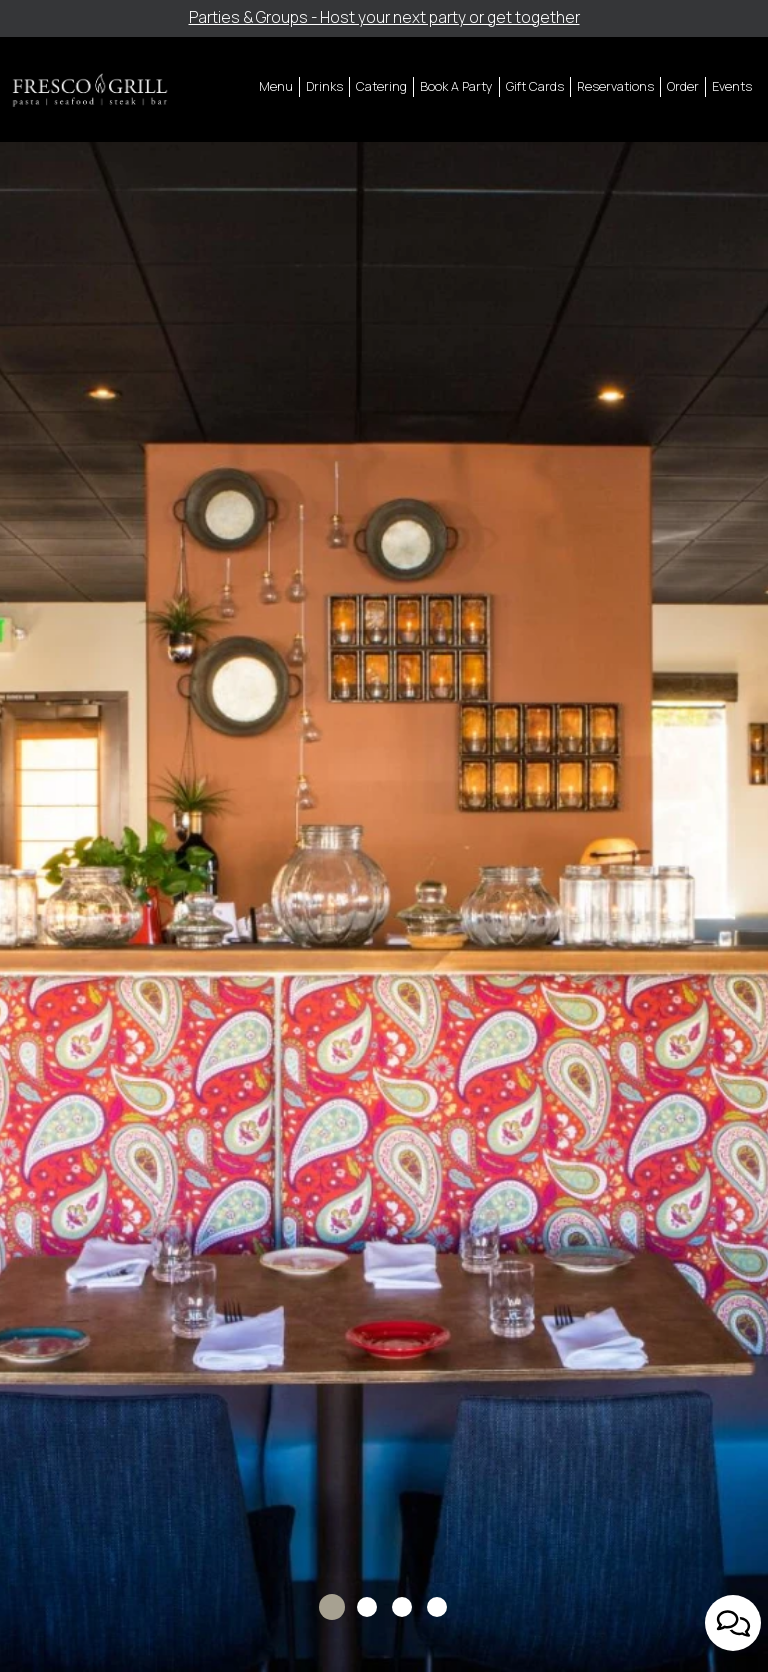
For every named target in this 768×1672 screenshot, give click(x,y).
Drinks (324, 86)
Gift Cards (535, 86)
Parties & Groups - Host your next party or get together (384, 17)
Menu (276, 86)
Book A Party (456, 86)
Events (732, 86)
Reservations (615, 86)
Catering (381, 86)
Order (683, 86)
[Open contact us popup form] (733, 1623)
